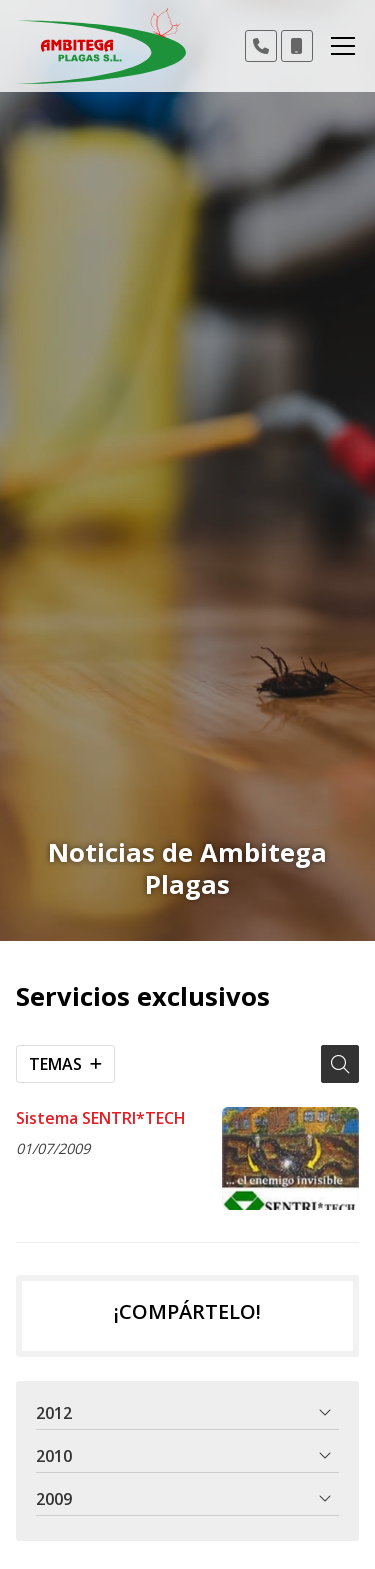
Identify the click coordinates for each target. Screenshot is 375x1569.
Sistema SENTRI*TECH (101, 1118)
